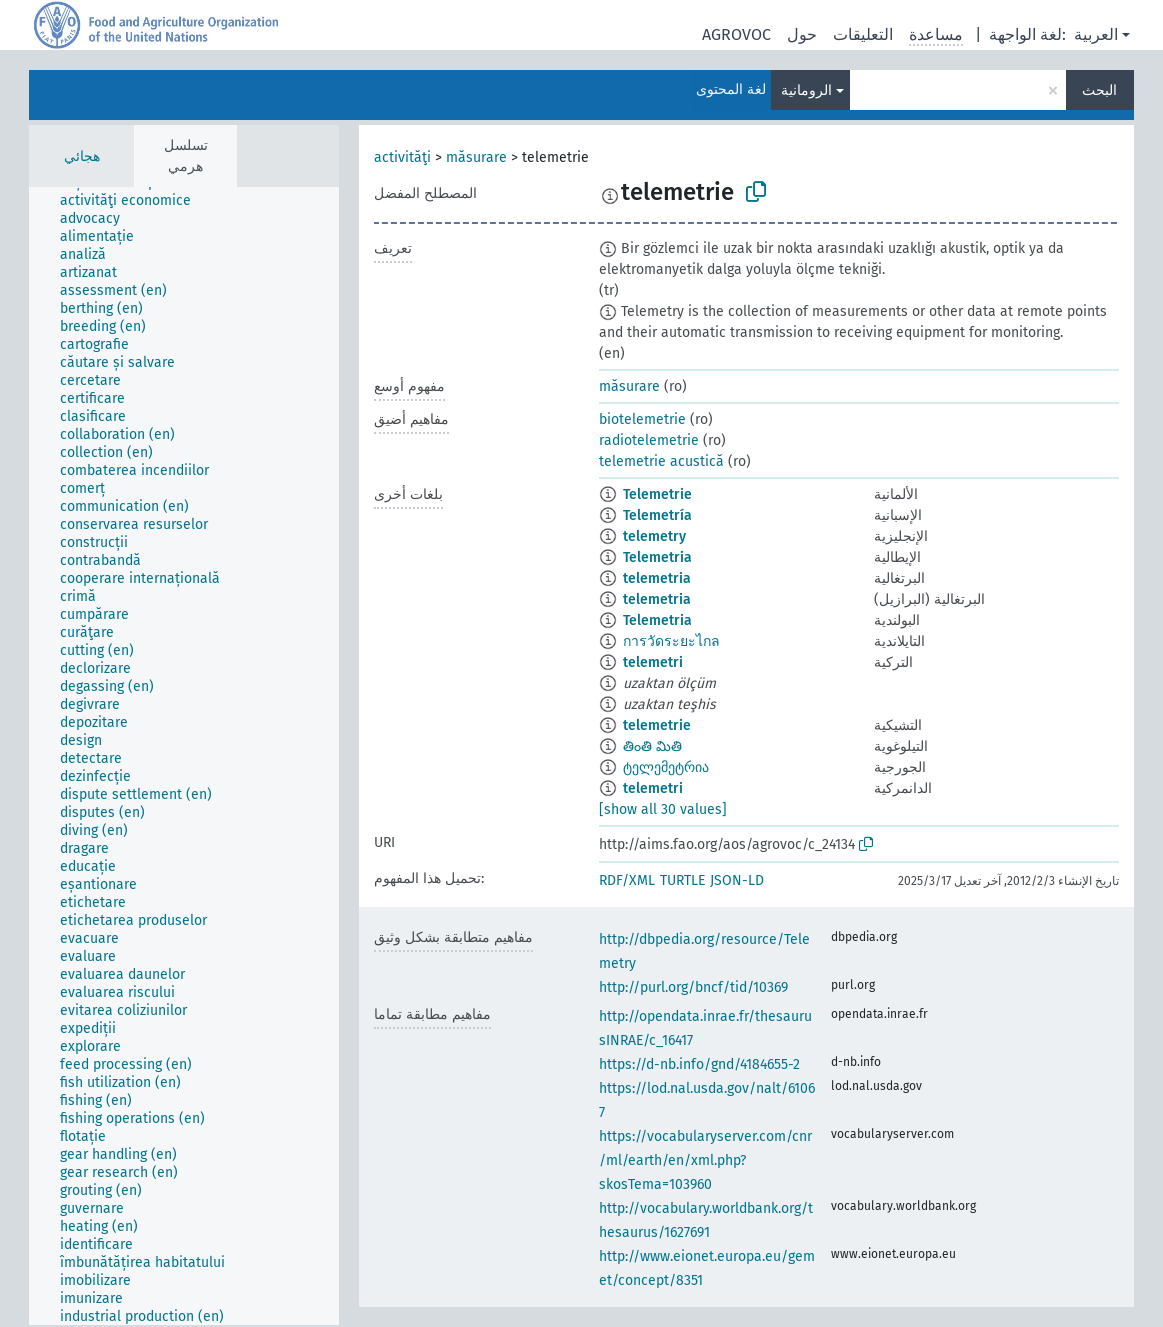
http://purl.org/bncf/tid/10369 (693, 987)
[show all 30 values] (663, 809)
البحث (1099, 90)
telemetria (657, 578)
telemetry (654, 536)
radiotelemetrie (649, 440)
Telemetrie (657, 494)
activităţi (402, 157)
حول (802, 34)
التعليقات (863, 34)
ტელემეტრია (666, 767)
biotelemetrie (642, 419)
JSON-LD (737, 880)
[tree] (184, 756)
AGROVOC (736, 34)
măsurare (476, 157)
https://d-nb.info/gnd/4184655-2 (699, 1064)
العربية (1096, 34)
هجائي (82, 156)
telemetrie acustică (661, 461)
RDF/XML (627, 880)
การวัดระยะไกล (671, 641)
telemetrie (657, 725)
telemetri (653, 662)
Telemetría (657, 515)
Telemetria (657, 557)
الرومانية (806, 90)
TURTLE (682, 880)
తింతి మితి (652, 746)
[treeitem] (134, 201)
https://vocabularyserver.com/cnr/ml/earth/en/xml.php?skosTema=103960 (705, 1160)
